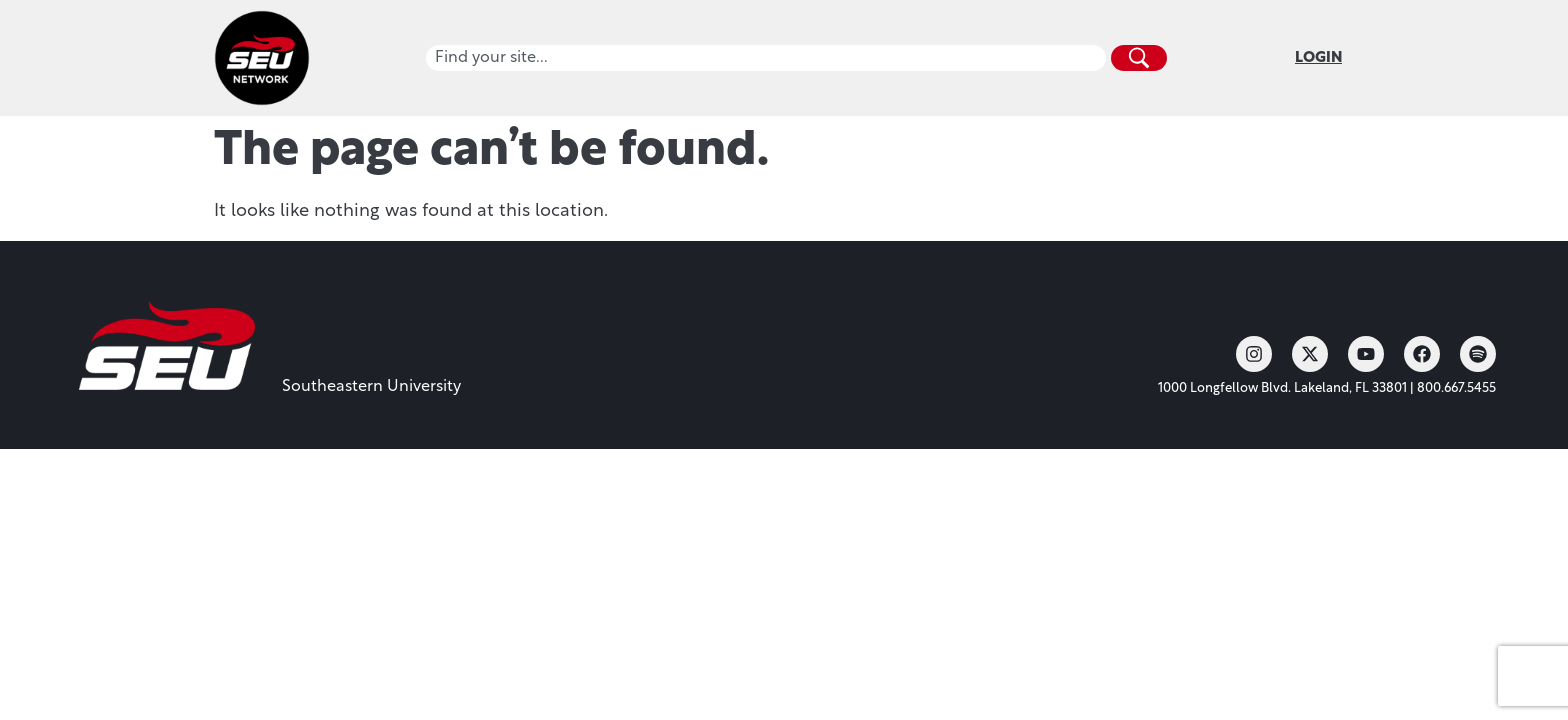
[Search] (1139, 58)
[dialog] (1508, 660)
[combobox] (766, 58)
